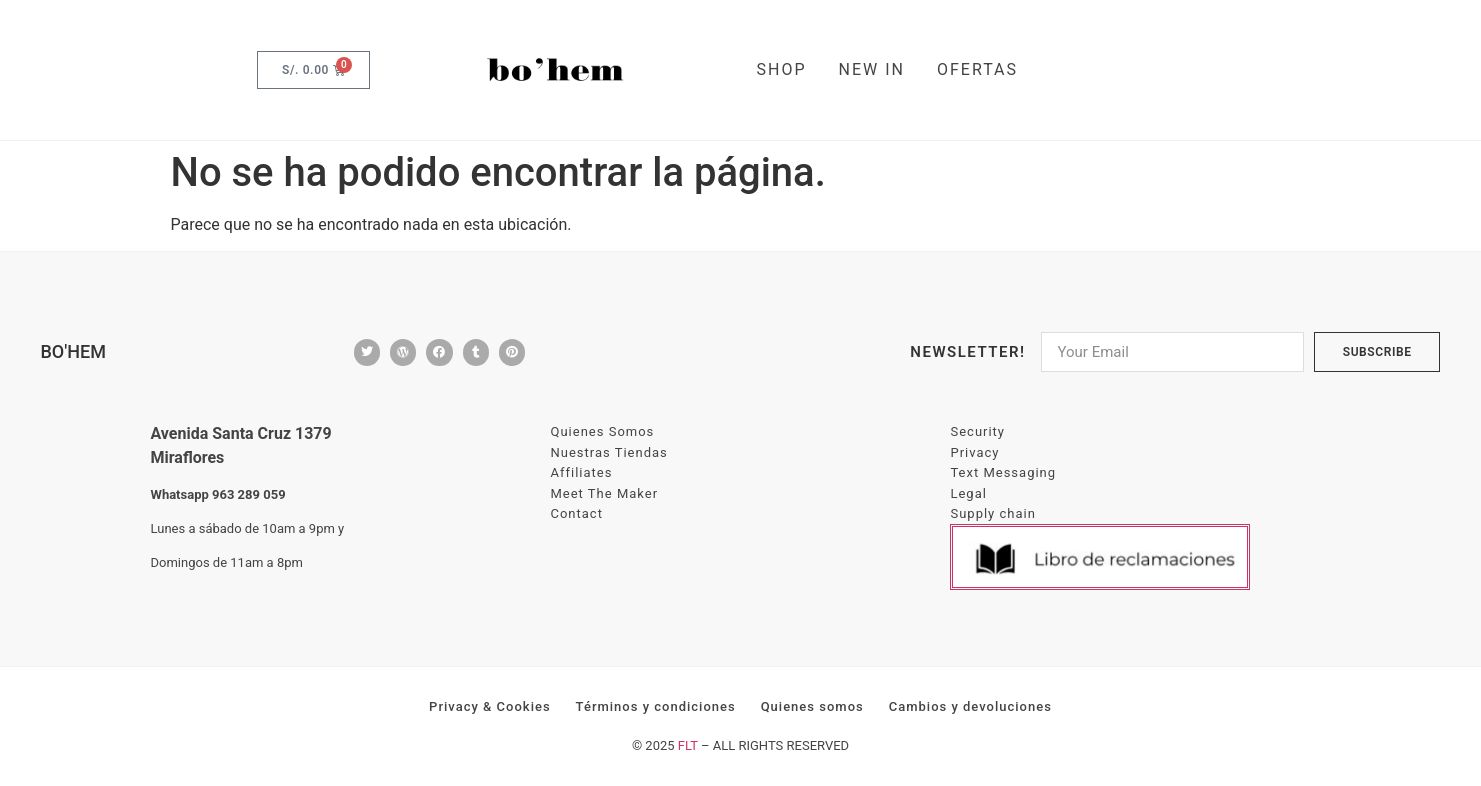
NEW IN (872, 69)
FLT (688, 745)
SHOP (782, 69)
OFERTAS (977, 69)
